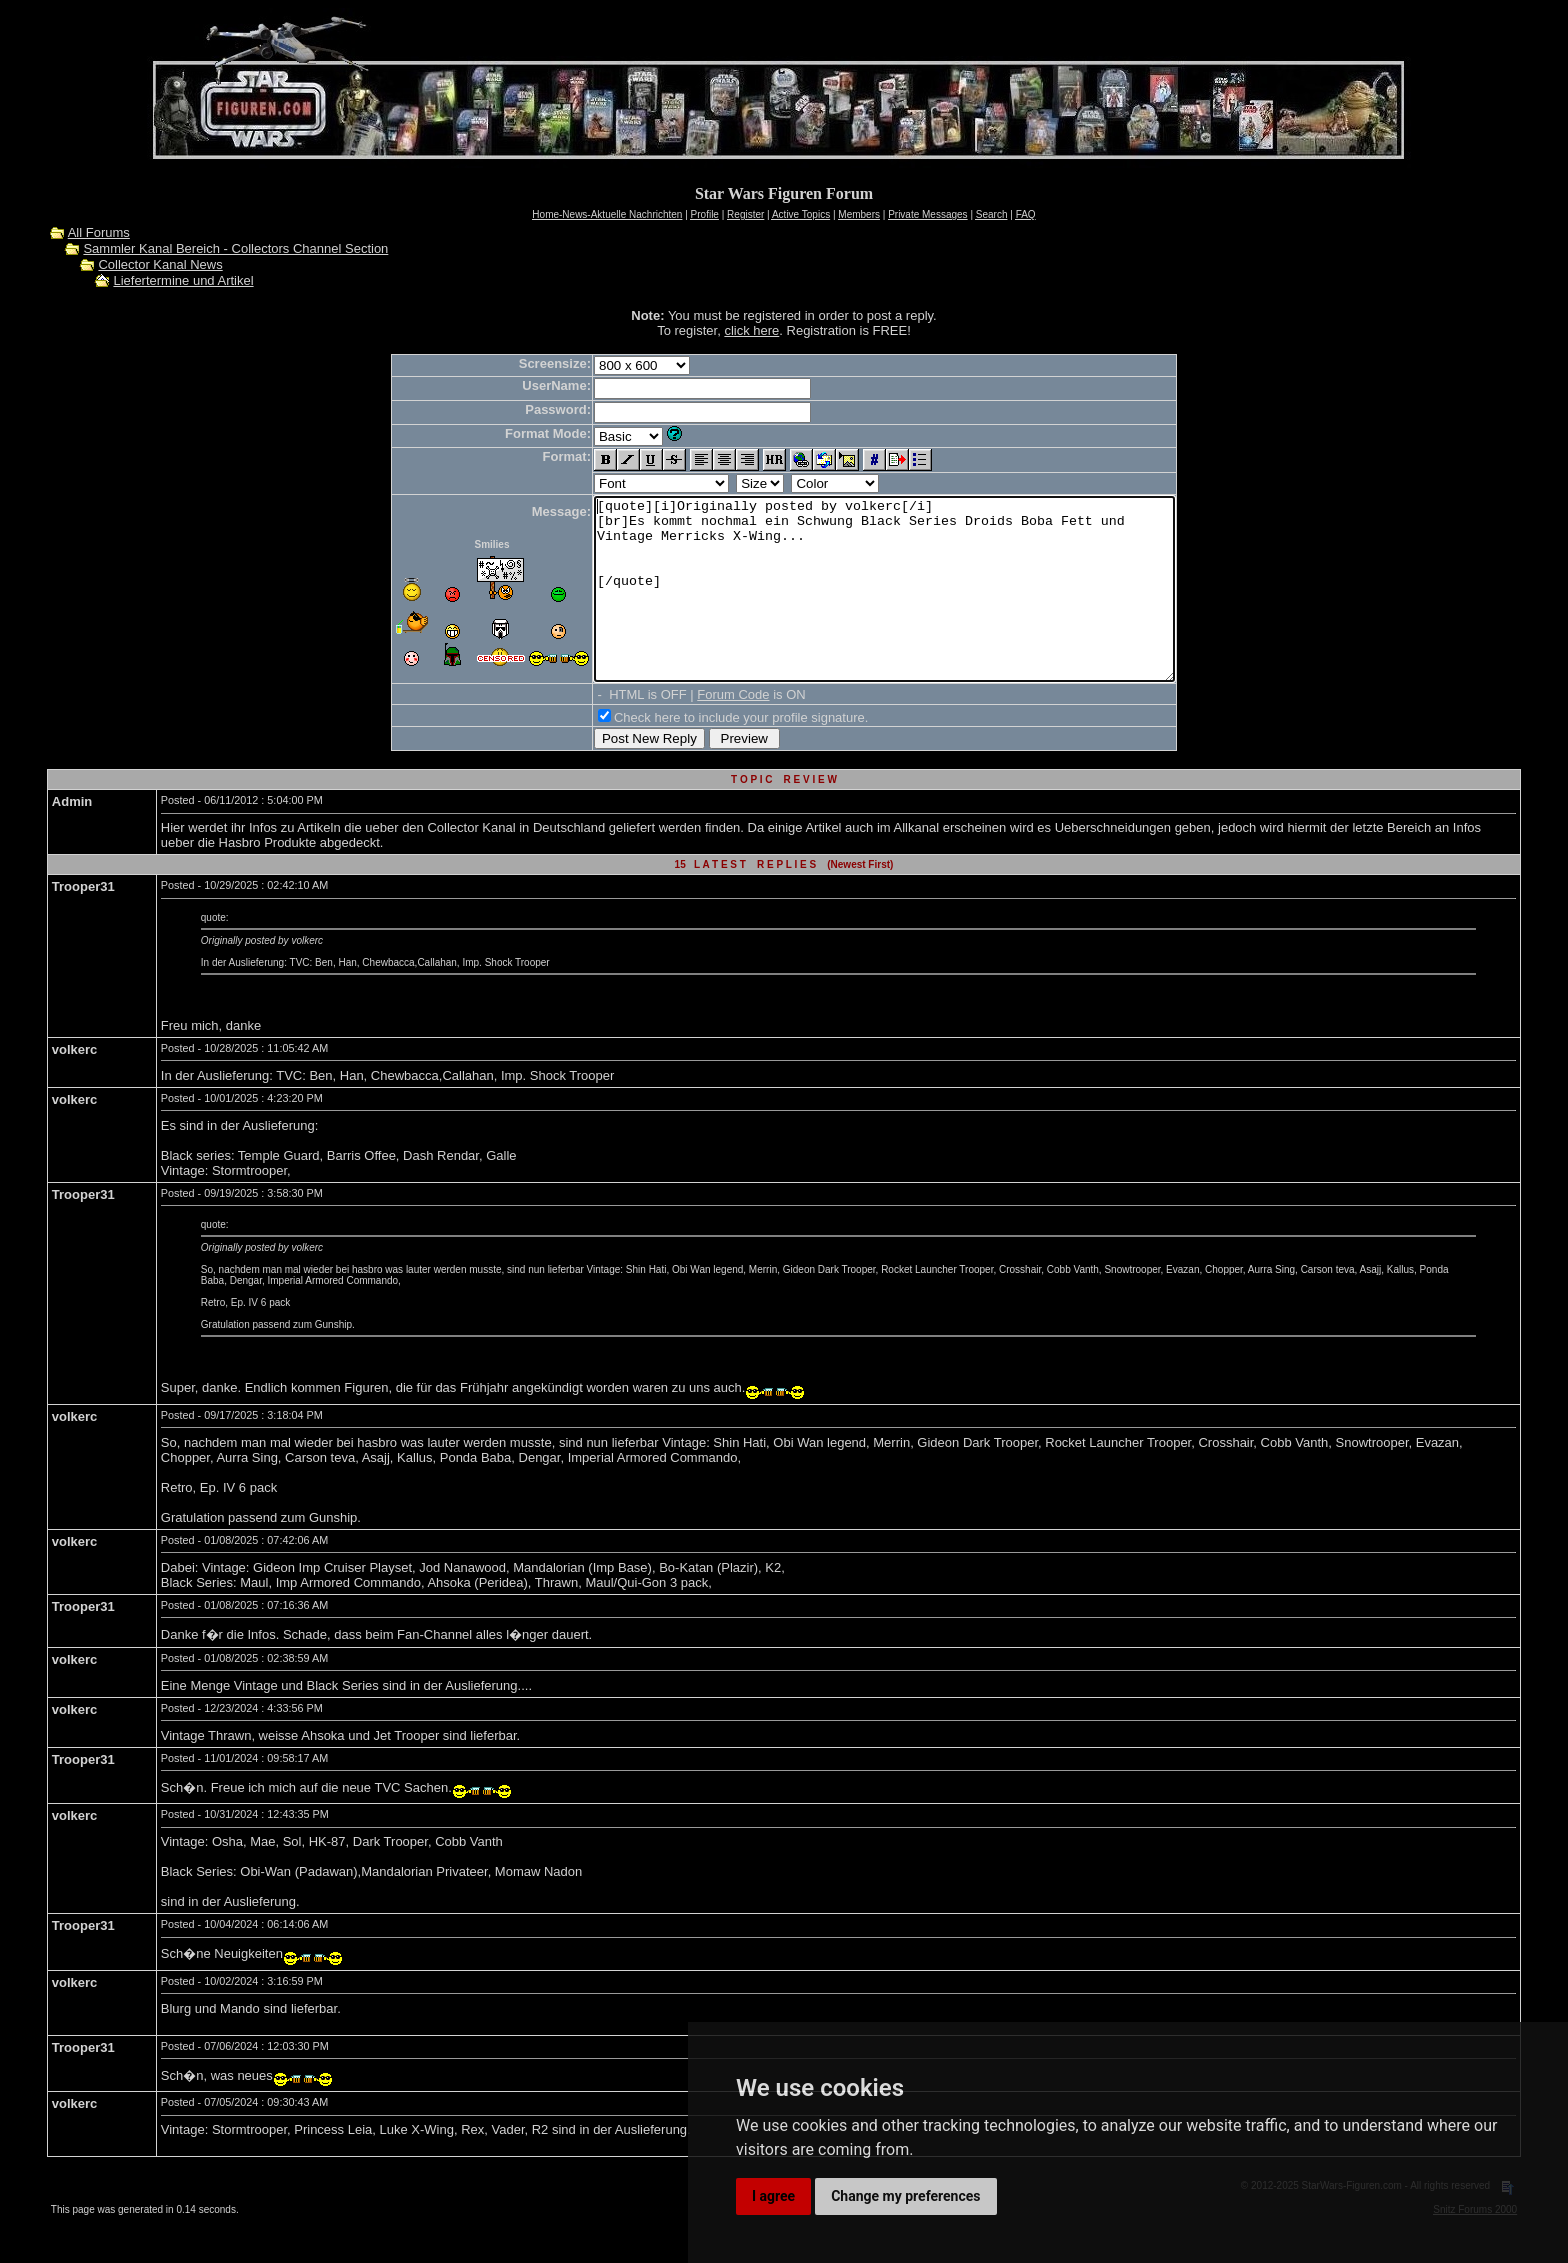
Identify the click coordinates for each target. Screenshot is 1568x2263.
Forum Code (698, 730)
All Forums (99, 232)
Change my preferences (905, 2196)
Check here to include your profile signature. (706, 753)
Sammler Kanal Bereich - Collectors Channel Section (235, 248)
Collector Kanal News (160, 264)
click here (751, 330)
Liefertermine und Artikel (183, 280)
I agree (773, 2196)
